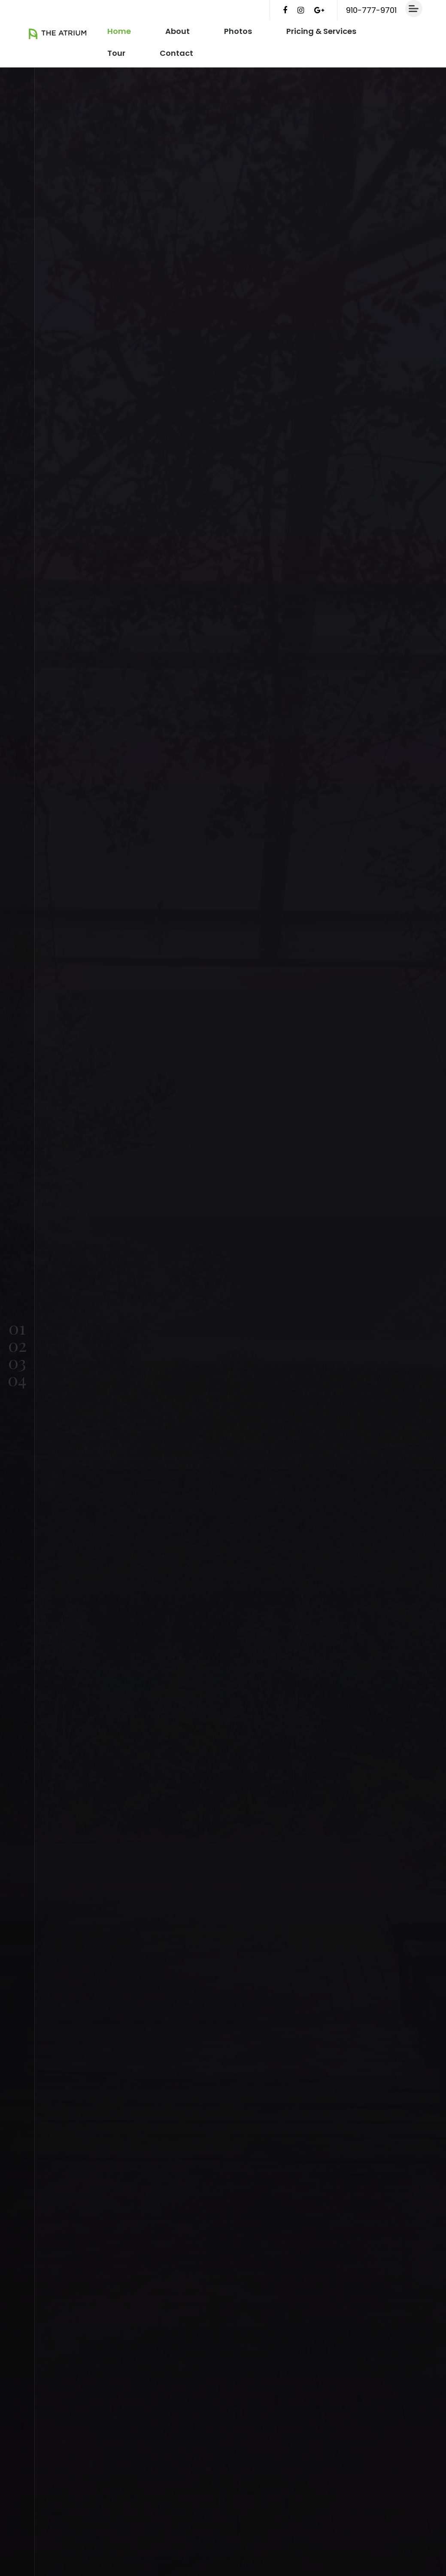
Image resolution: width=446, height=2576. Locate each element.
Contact (176, 53)
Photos (238, 31)
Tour (116, 53)
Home (119, 31)
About (177, 31)
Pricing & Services (321, 31)
